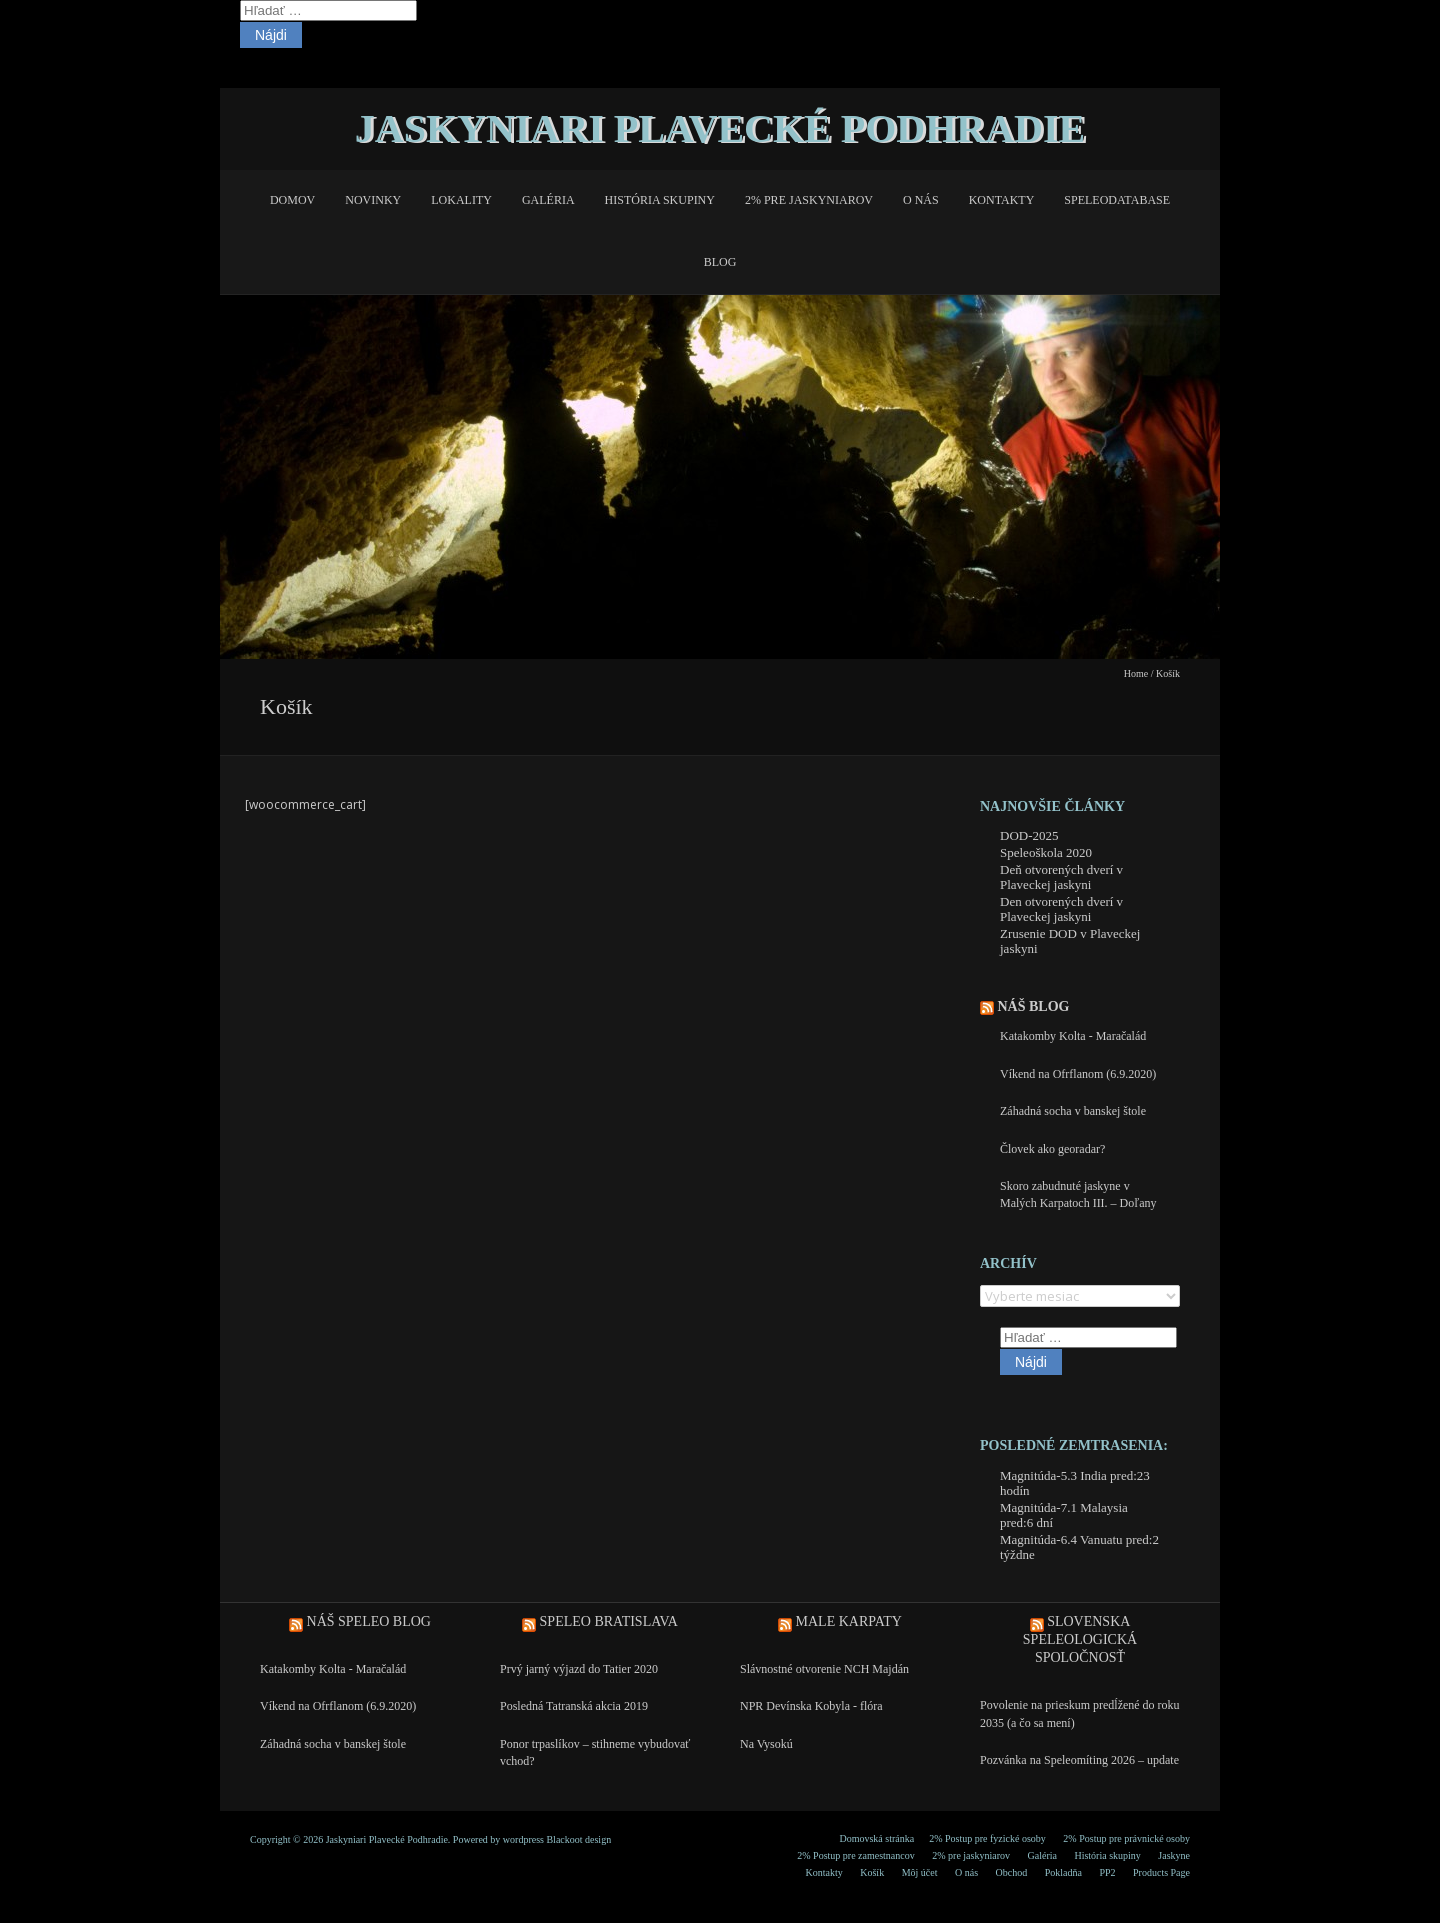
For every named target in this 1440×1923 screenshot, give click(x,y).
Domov (292, 200)
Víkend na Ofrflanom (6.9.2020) (1078, 1074)
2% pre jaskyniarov (809, 200)
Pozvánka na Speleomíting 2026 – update (1079, 1760)
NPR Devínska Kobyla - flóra (811, 1706)
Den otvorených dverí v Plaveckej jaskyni (1061, 909)
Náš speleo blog (369, 1621)
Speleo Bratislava (609, 1621)
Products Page (1161, 1872)
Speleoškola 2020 (1046, 852)
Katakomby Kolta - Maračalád (1073, 1036)
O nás (921, 200)
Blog (720, 262)
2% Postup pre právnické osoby (1126, 1838)
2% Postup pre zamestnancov (855, 1855)
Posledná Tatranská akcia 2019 (574, 1706)
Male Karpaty (849, 1621)
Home (1136, 673)
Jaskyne (1174, 1855)
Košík (872, 1872)
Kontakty (1002, 200)
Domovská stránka (876, 1838)
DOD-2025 (1029, 835)
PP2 (1107, 1872)
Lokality (461, 200)
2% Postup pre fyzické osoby (987, 1838)
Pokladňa (1063, 1872)
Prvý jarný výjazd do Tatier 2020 (579, 1669)
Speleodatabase (1117, 200)
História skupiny (660, 200)
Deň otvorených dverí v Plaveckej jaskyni (1061, 877)
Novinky (373, 200)
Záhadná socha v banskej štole (1073, 1111)
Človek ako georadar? (1052, 1149)
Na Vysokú (766, 1744)
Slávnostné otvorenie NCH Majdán (824, 1669)
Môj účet (920, 1872)
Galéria (548, 200)
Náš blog (1034, 1006)
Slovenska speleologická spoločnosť (1080, 1639)
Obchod (1012, 1872)
